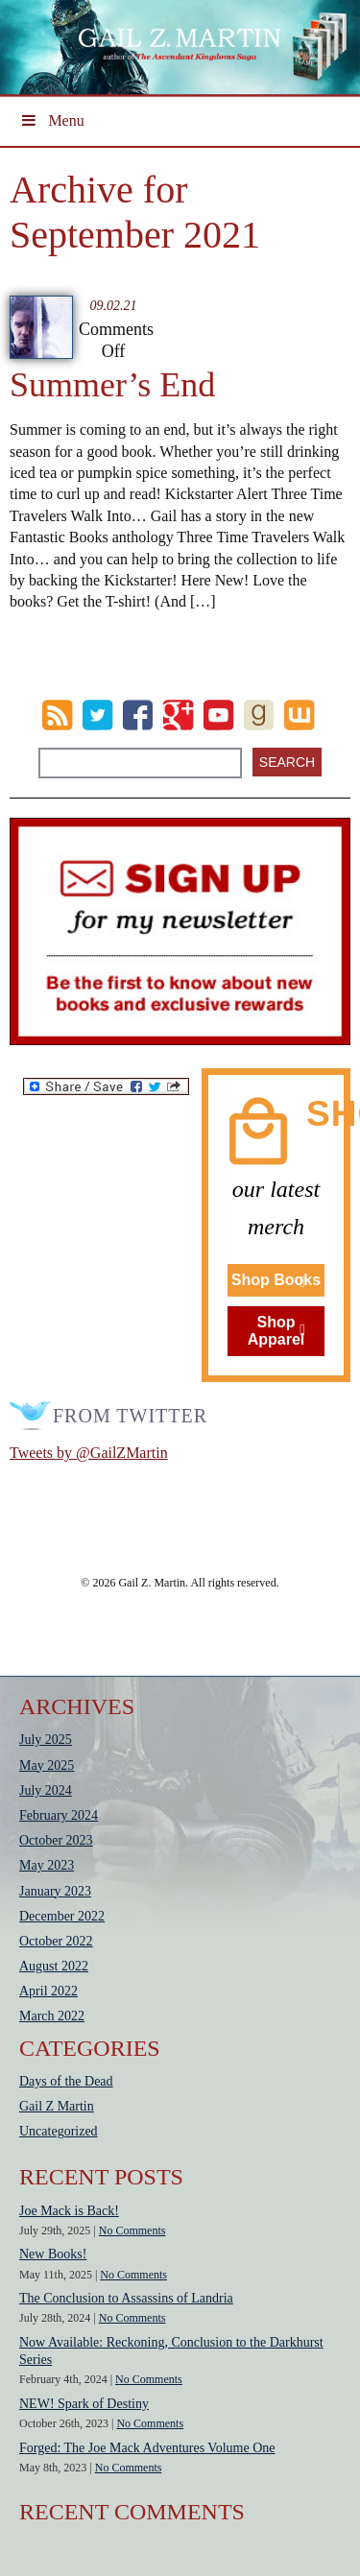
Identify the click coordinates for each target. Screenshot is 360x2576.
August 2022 (53, 1966)
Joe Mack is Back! (69, 2211)
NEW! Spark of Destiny (84, 2404)
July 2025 (45, 1739)
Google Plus (178, 715)
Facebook (138, 715)
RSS (57, 715)
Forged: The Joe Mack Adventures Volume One (147, 2448)
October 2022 (56, 1941)
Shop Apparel (276, 1331)
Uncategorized (58, 2131)
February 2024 (58, 1815)
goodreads (259, 715)
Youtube (218, 715)
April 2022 (48, 1991)
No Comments (132, 2230)
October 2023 (56, 1840)
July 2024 (45, 1790)
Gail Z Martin (56, 2106)
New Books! (52, 2254)
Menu (51, 120)
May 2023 (46, 1865)
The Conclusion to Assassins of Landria (126, 2298)
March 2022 (51, 2016)
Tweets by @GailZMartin (89, 1452)
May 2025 (46, 1765)
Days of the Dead (66, 2081)
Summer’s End (112, 385)
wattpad (299, 715)
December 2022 (62, 1916)
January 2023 (55, 1891)
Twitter (97, 715)
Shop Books (276, 1280)
